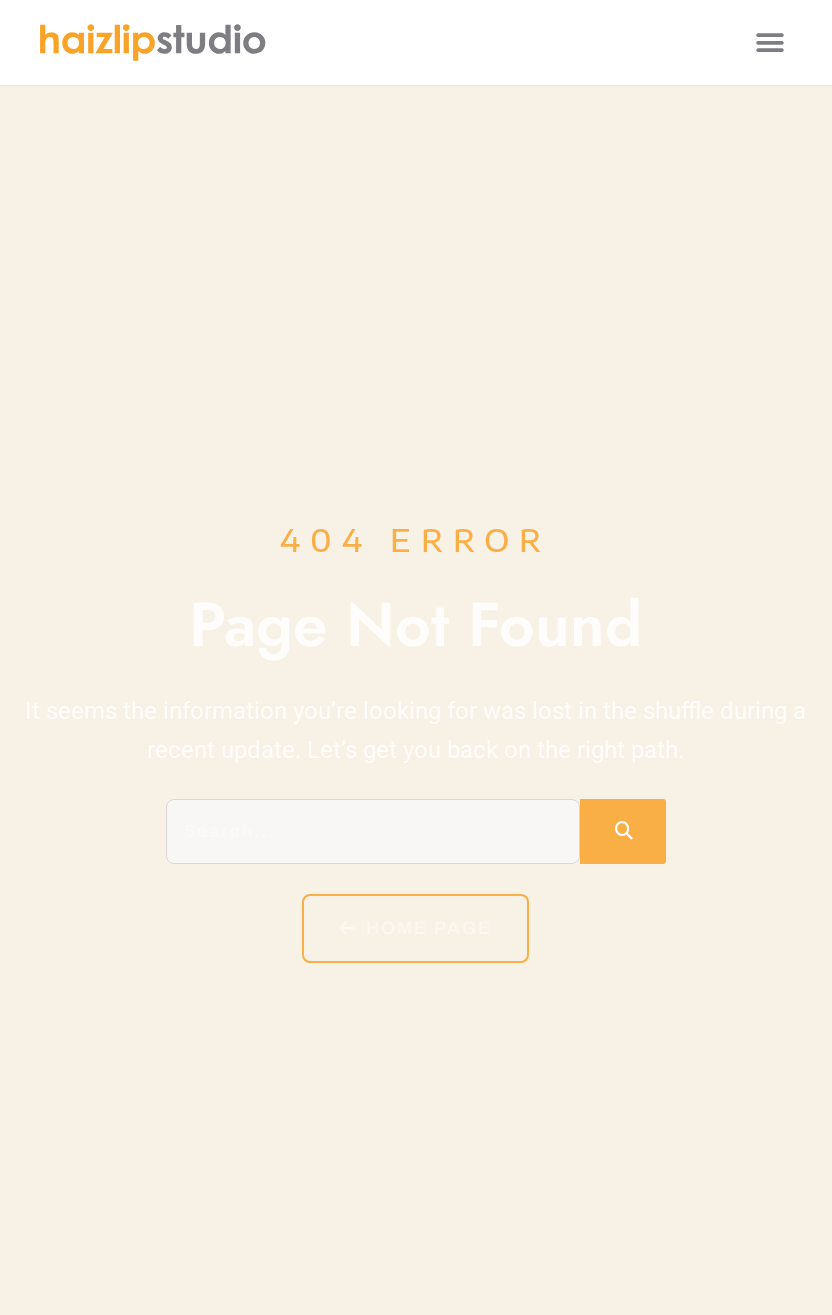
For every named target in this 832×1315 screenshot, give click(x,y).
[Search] (623, 831)
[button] (769, 42)
